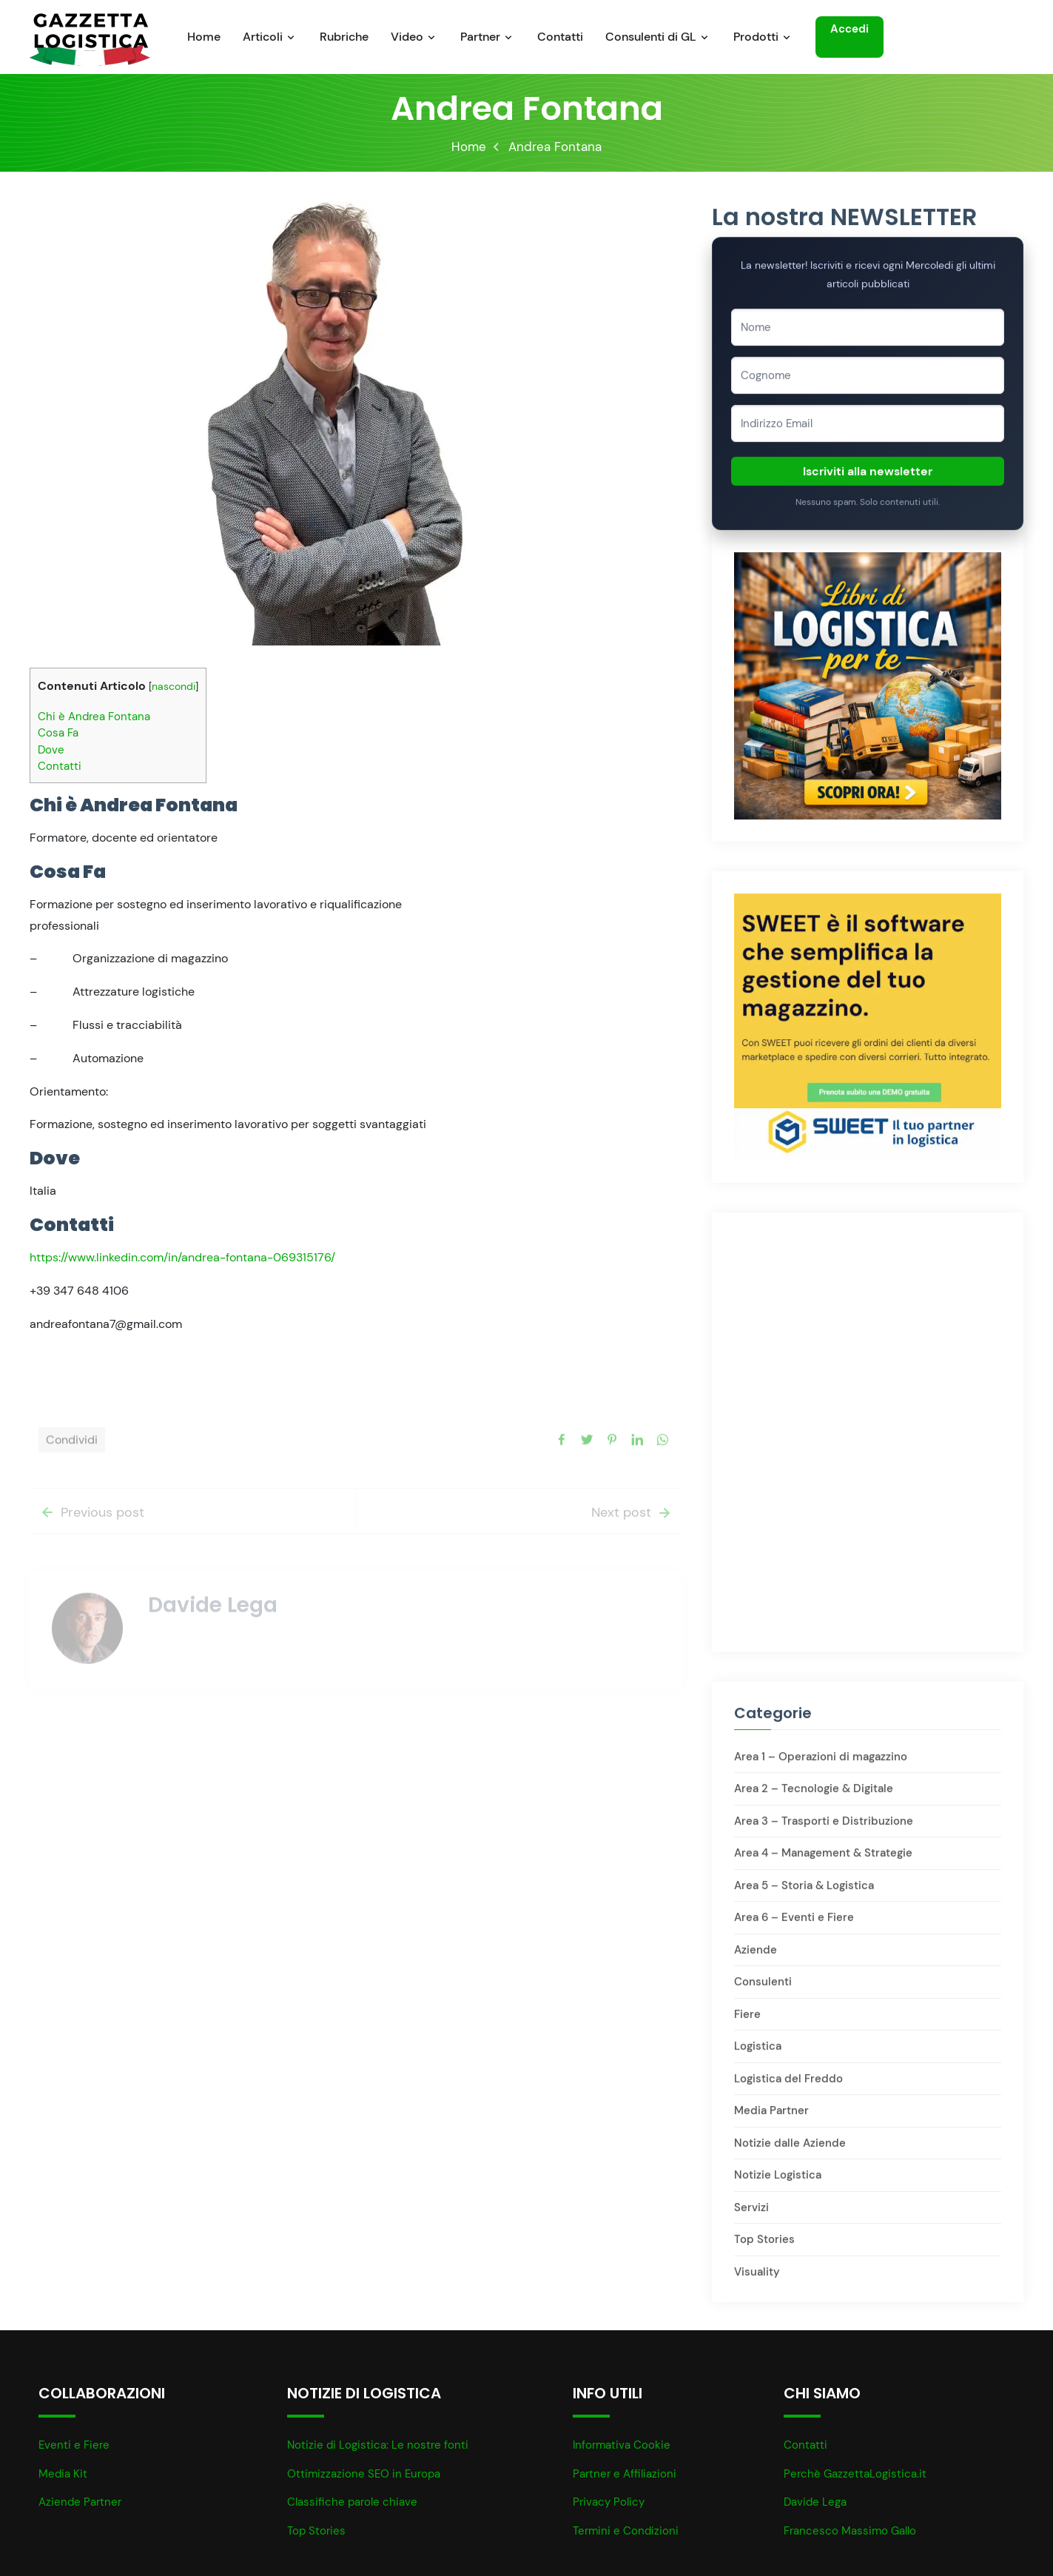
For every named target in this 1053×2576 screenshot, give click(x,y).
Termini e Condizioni (626, 2530)
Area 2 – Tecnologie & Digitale (813, 1796)
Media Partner (771, 2118)
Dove (51, 752)
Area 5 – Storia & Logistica (804, 1893)
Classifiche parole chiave (352, 2502)
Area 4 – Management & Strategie (823, 1861)
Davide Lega (815, 2502)
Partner (480, 36)
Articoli (263, 36)
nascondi (173, 688)
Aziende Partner (79, 2502)
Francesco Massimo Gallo (850, 2530)
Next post (632, 1538)
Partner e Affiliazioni (624, 2473)
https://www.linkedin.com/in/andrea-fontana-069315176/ (182, 1259)
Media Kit (62, 2473)
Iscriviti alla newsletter (867, 478)
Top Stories (764, 2247)
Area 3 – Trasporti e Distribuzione (823, 1829)
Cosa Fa (58, 735)
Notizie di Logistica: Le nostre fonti (377, 2445)
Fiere (747, 2022)
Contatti (560, 36)
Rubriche (344, 36)
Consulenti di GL (650, 36)
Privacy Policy (609, 2502)
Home (204, 36)
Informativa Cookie (621, 2445)
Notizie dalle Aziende (790, 2151)
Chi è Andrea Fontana (94, 718)
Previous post (91, 1538)
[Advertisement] (868, 1335)
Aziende (755, 1958)
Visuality (757, 2280)
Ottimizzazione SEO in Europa (363, 2473)
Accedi (849, 27)
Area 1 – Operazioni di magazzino (820, 1764)
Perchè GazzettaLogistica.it (855, 2473)
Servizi (751, 2215)
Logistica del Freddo (788, 2086)
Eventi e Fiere (74, 2445)
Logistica (757, 2054)
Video (407, 36)
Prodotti (755, 36)
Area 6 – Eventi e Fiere (794, 1925)
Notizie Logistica (777, 2183)
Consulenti (763, 1989)
